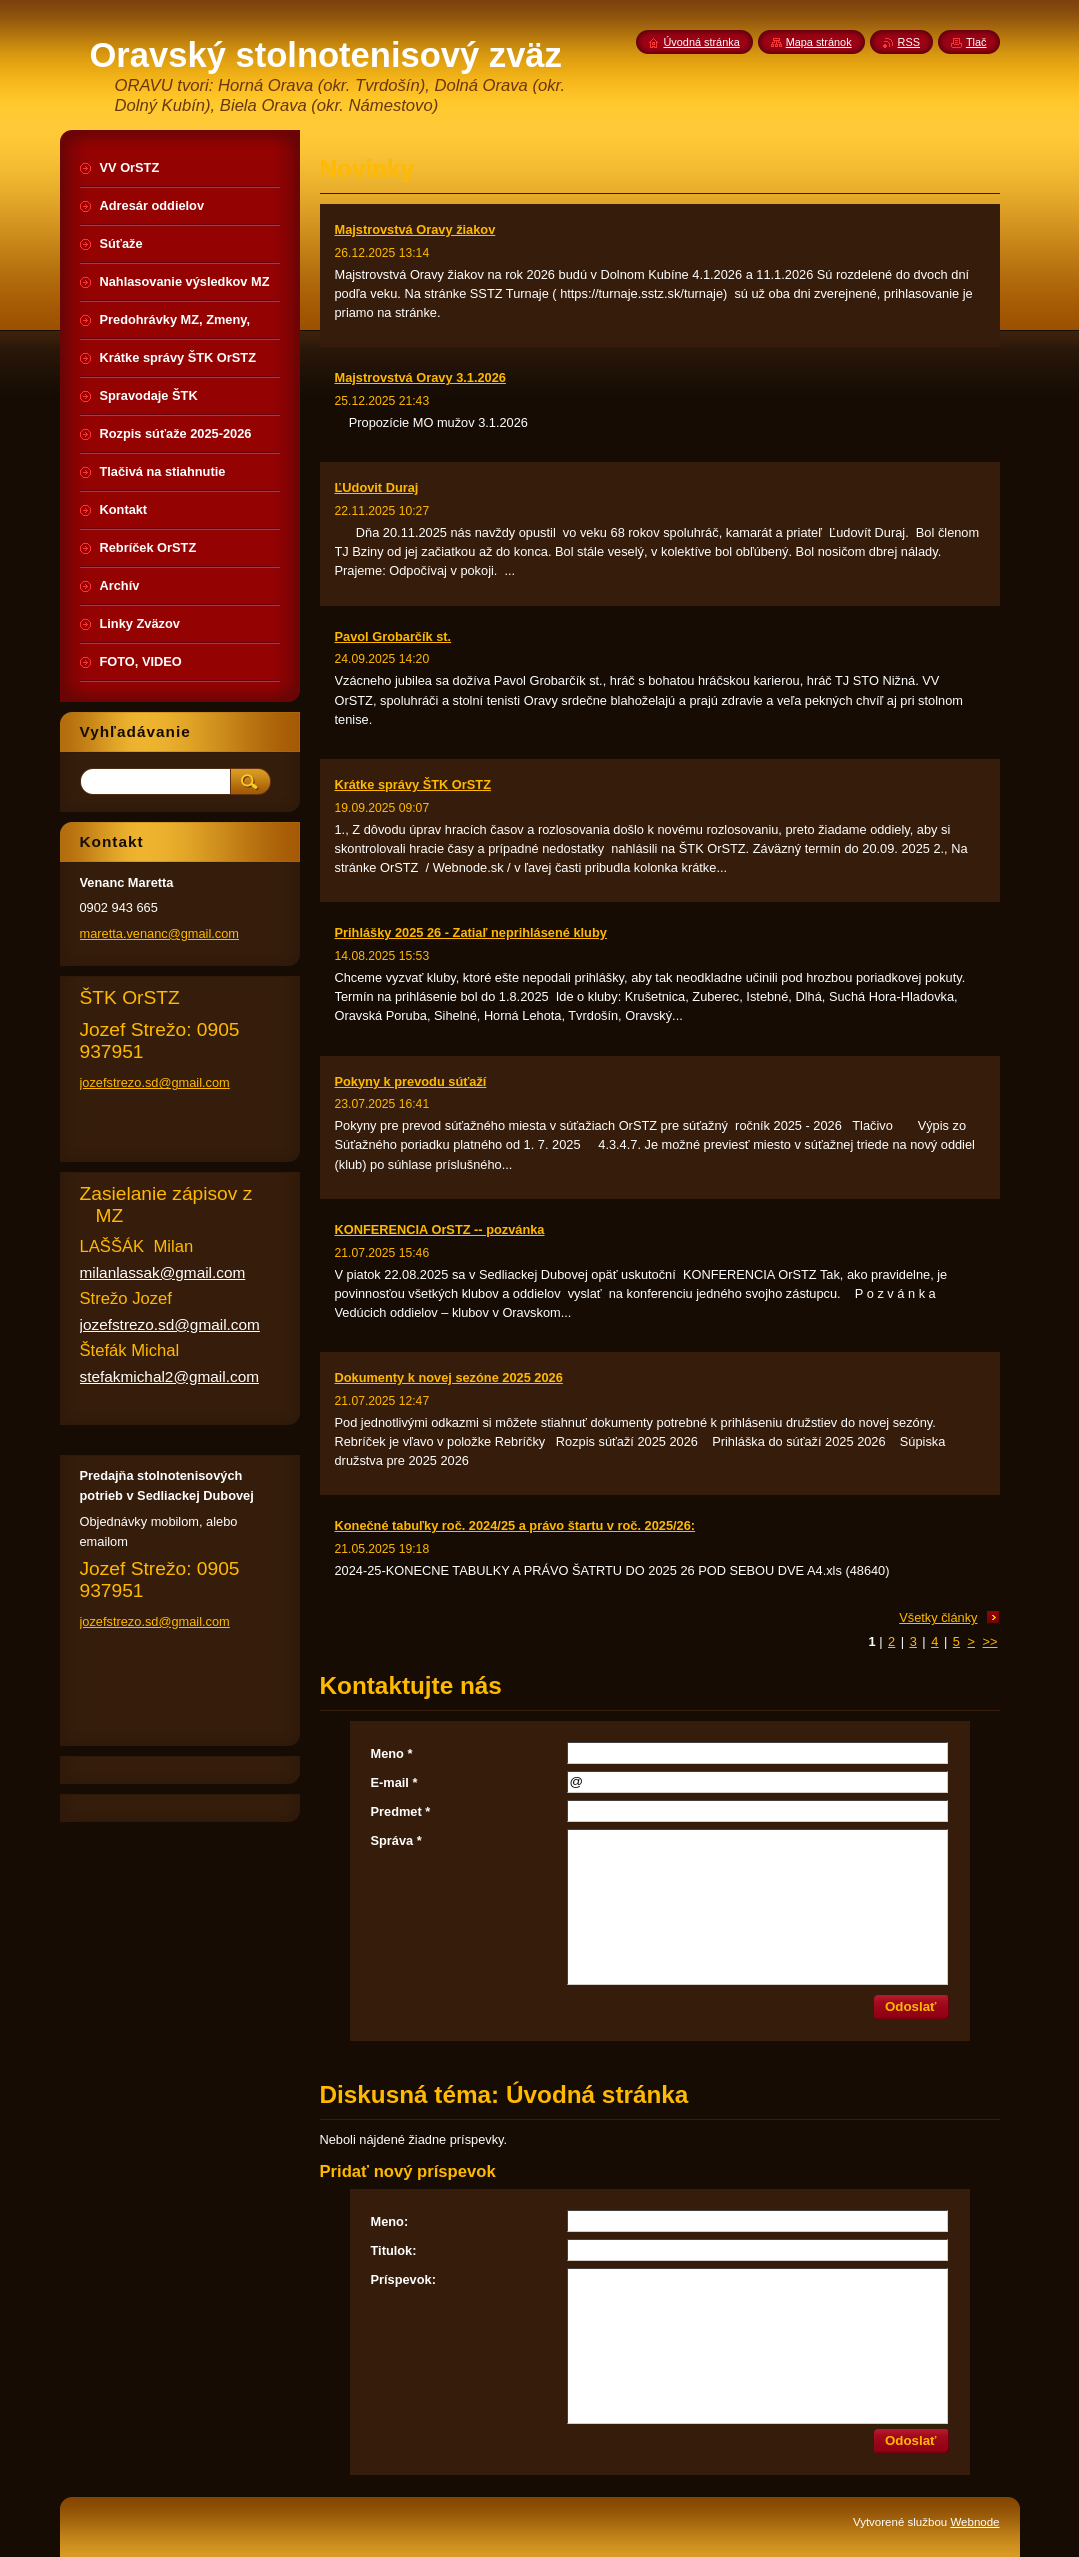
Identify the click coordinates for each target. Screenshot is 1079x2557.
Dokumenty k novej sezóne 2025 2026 (449, 1377)
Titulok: (394, 2250)
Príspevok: (403, 2279)
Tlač (976, 42)
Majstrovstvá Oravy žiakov (415, 229)
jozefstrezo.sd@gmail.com (155, 1082)
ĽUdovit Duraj (377, 487)
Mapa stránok (819, 42)
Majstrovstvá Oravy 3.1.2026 (420, 377)
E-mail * (394, 1782)
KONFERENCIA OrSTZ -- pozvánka (440, 1229)
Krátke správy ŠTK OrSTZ (413, 784)
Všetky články (938, 1617)
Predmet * (401, 1811)
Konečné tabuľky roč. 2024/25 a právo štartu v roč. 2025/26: (515, 1525)
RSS (909, 42)
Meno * (392, 1753)
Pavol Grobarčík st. (393, 636)
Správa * (396, 1840)
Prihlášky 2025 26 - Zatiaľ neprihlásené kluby (471, 932)
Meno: (390, 2221)
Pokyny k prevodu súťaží (411, 1081)
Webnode (974, 2522)
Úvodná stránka (702, 42)
